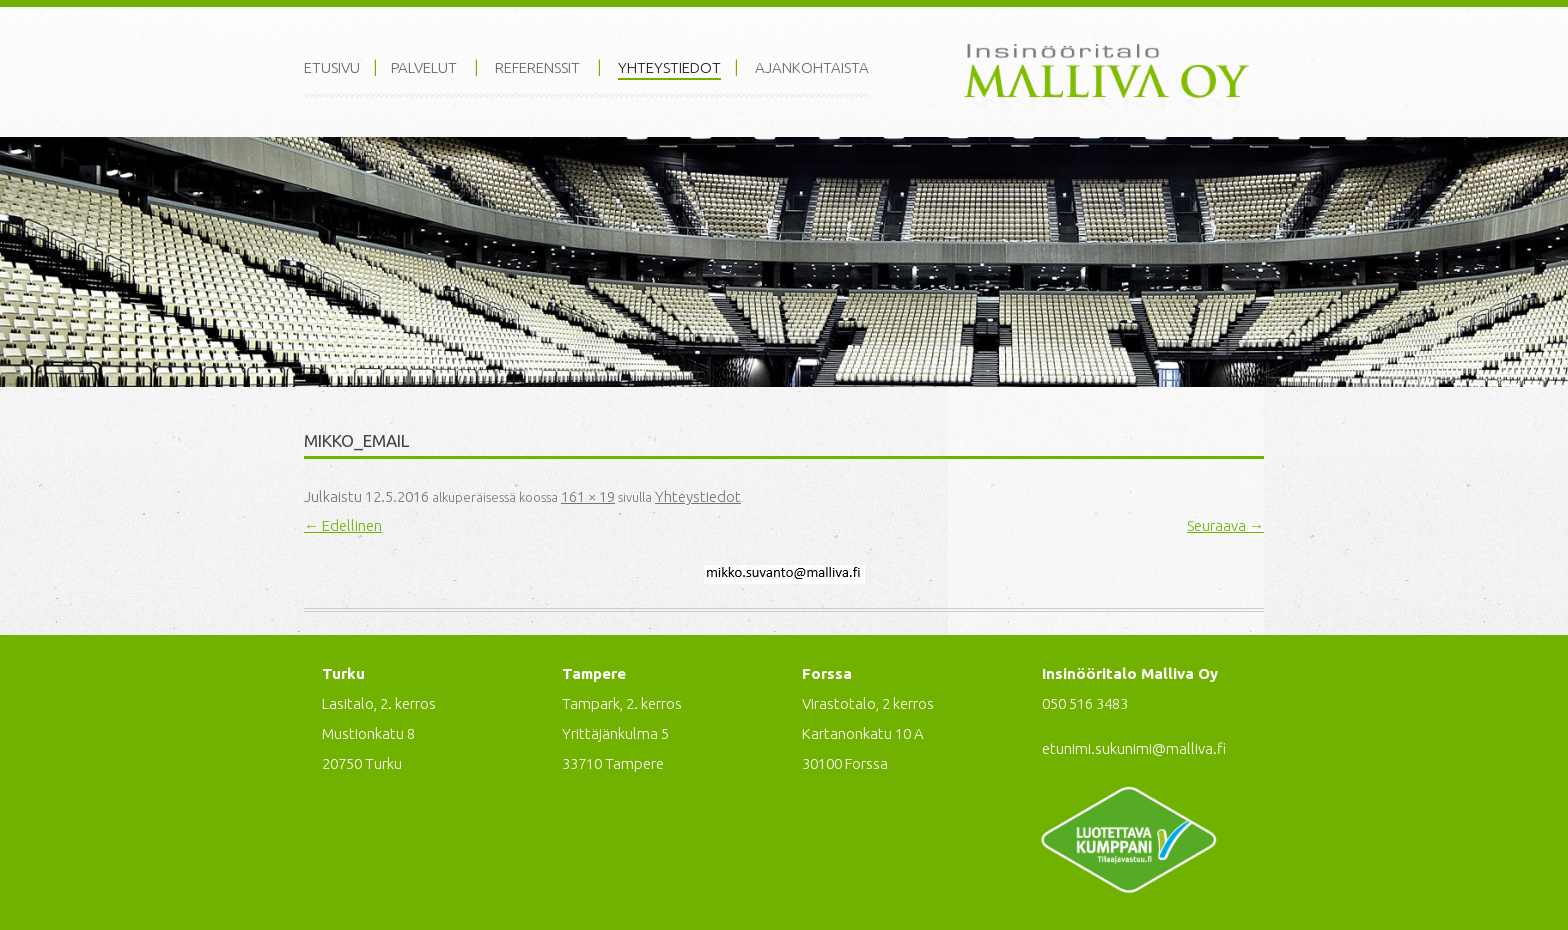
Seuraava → (1225, 525)
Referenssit (537, 67)
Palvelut (424, 67)
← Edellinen (343, 525)
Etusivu (332, 67)
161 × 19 (588, 496)
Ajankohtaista (812, 67)
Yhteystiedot (669, 67)
